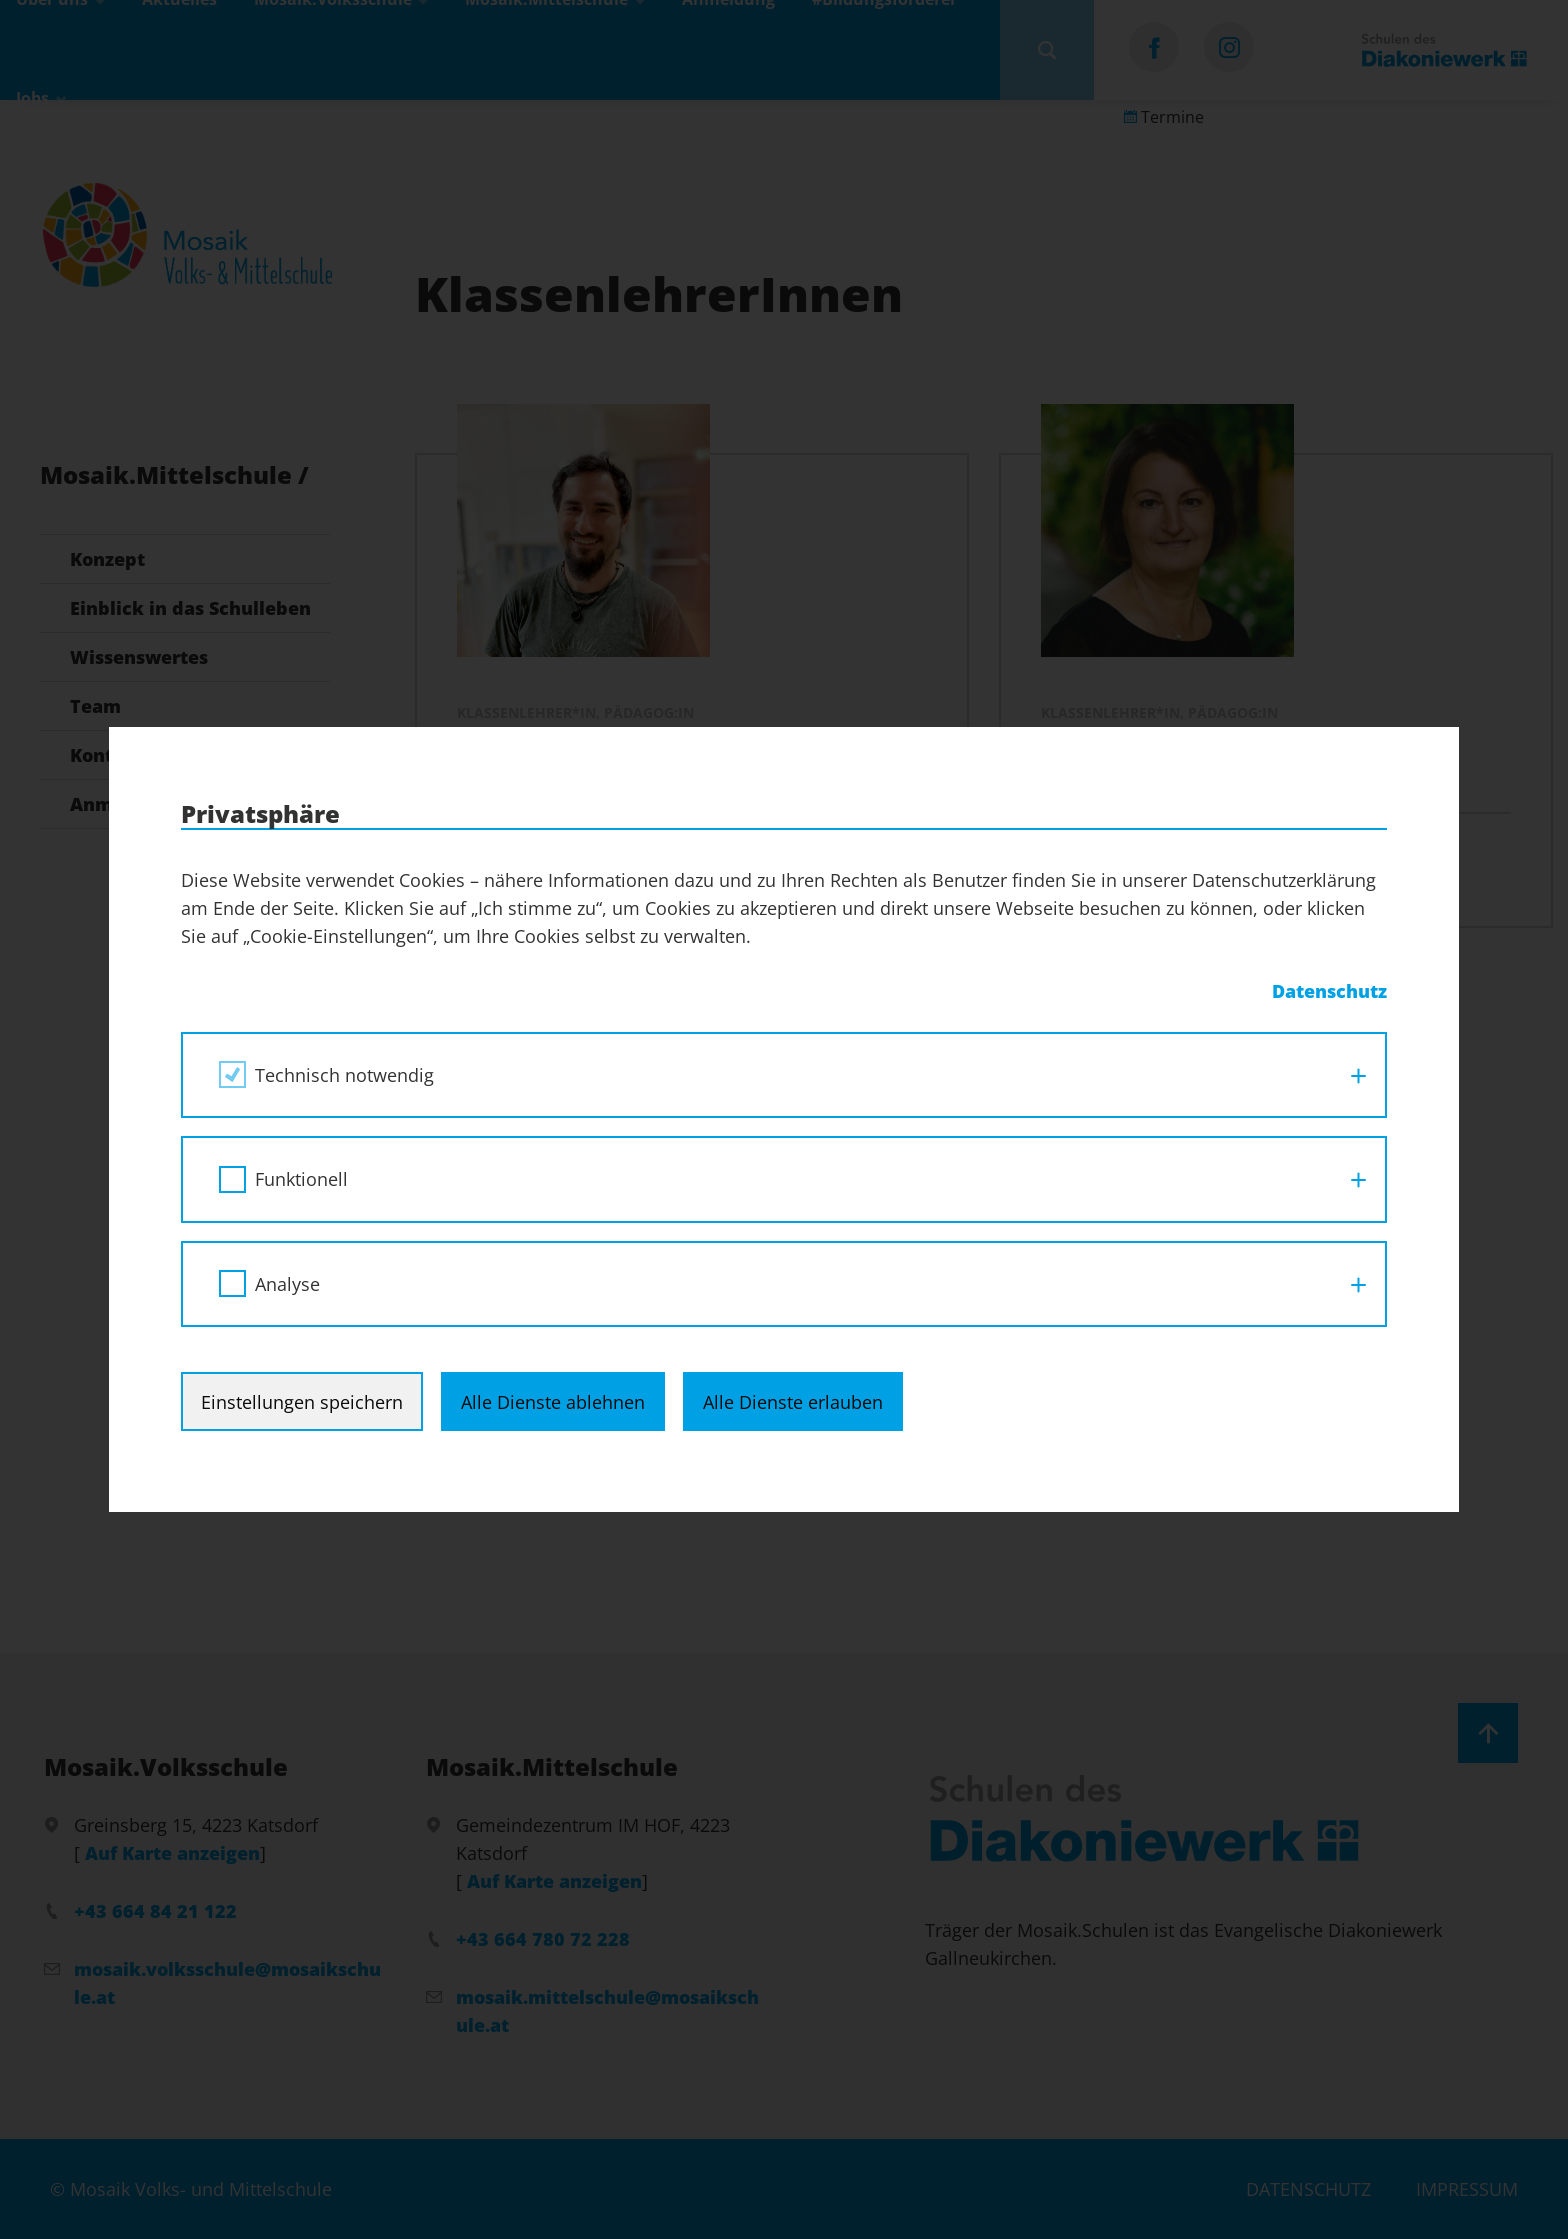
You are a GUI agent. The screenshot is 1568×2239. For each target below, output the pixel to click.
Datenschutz (1329, 991)
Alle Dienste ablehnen (553, 1402)
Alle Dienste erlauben (793, 1402)
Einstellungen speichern (302, 1402)
